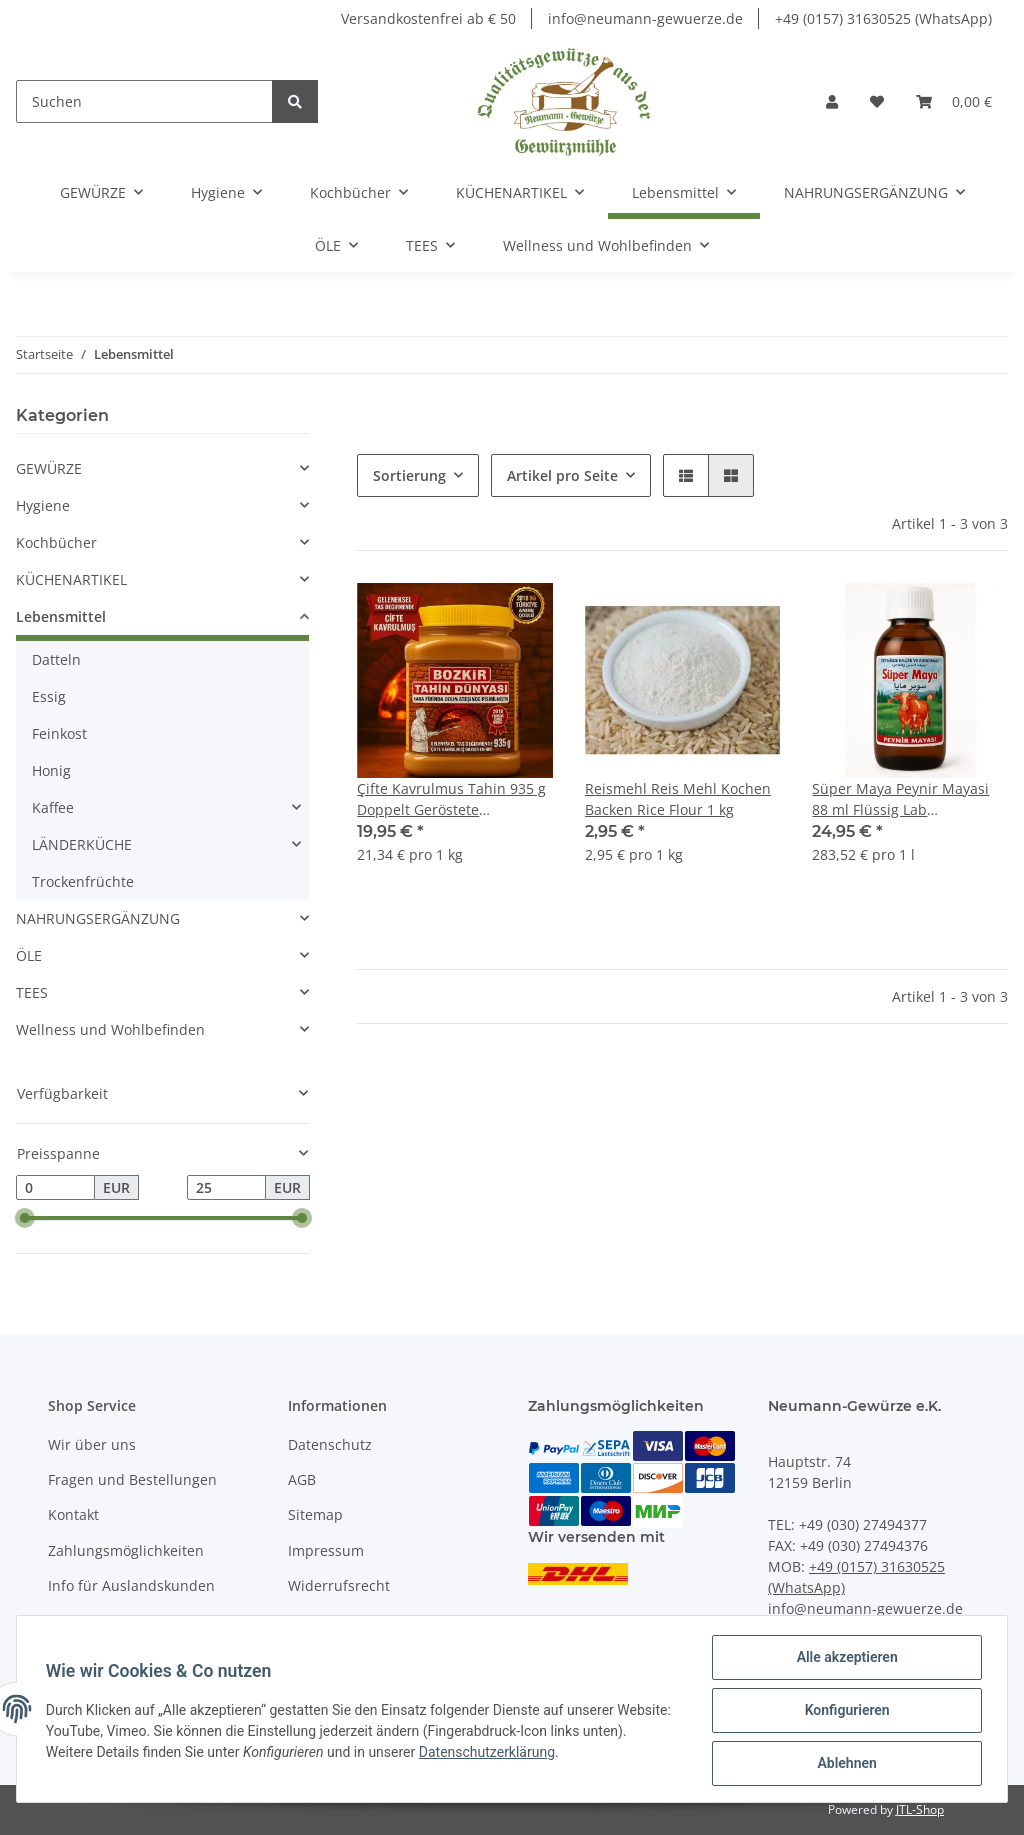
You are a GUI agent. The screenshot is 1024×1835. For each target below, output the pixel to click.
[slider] (24, 1219)
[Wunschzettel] (877, 101)
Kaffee (53, 807)
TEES (32, 992)
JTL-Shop (920, 1809)
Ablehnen (843, 1764)
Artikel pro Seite (562, 475)
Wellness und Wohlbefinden (110, 1029)
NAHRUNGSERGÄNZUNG (98, 918)
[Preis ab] (55, 1188)
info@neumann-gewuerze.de (645, 18)
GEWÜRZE (49, 468)
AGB (302, 1479)
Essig (49, 696)
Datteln (56, 659)
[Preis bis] (226, 1188)
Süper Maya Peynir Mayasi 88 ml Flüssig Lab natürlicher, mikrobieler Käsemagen (900, 799)
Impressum (326, 1550)
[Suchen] (144, 101)
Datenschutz (330, 1444)
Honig (51, 770)
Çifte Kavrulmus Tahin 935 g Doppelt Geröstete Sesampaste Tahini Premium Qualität (453, 799)
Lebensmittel (61, 616)
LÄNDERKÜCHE (82, 844)
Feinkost (59, 733)
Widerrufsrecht (339, 1585)
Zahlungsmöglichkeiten (126, 1550)
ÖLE (29, 955)
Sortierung (409, 475)
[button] (832, 101)
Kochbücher (56, 542)
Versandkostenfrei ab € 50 (428, 18)
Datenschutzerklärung (537, 1754)
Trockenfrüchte (83, 881)
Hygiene (43, 505)
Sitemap (315, 1514)
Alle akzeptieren (843, 1660)
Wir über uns (92, 1444)
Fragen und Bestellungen (132, 1479)
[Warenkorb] (954, 101)
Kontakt (73, 1514)
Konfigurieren (843, 1712)
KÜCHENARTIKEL (71, 579)
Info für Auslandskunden (131, 1585)
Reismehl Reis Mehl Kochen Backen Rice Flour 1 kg (678, 799)
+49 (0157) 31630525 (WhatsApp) (883, 18)
